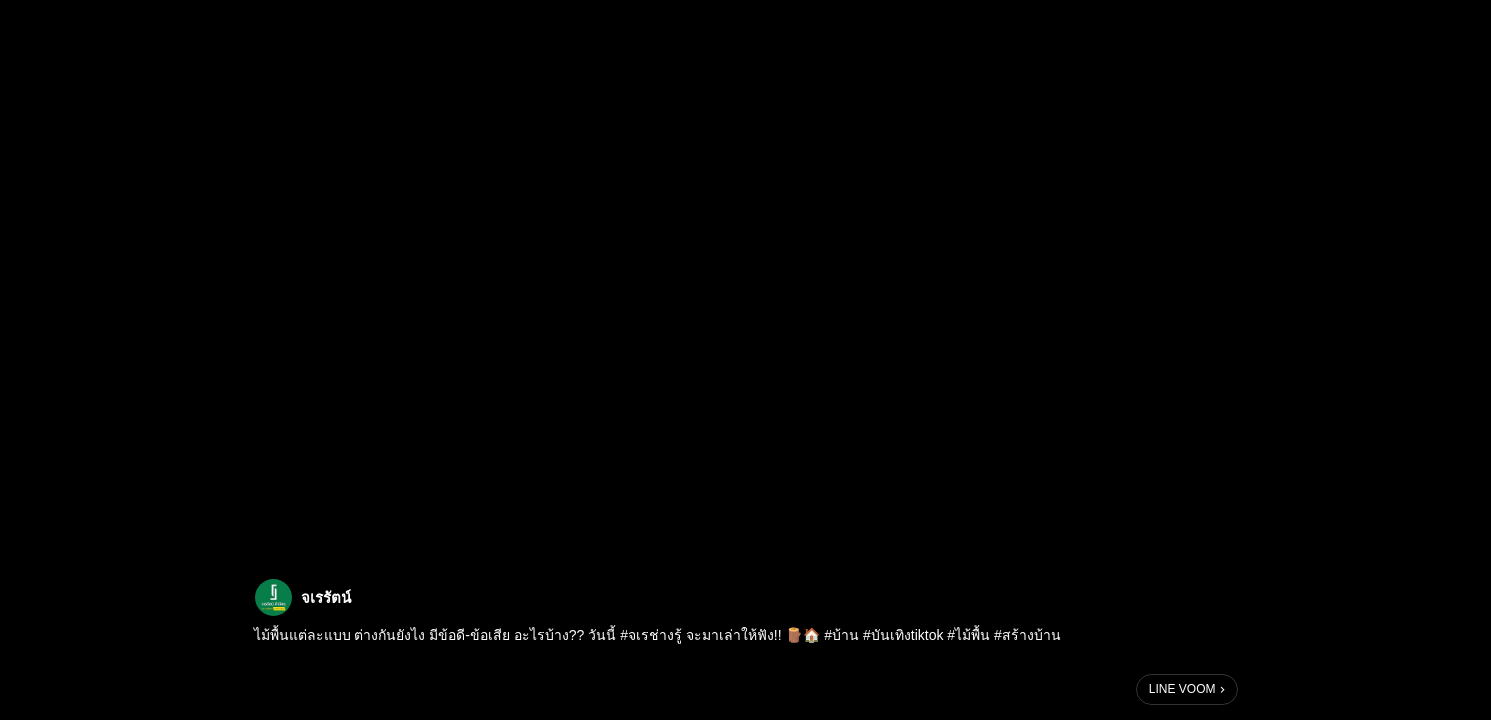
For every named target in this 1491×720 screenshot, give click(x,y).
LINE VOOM (1182, 689)
